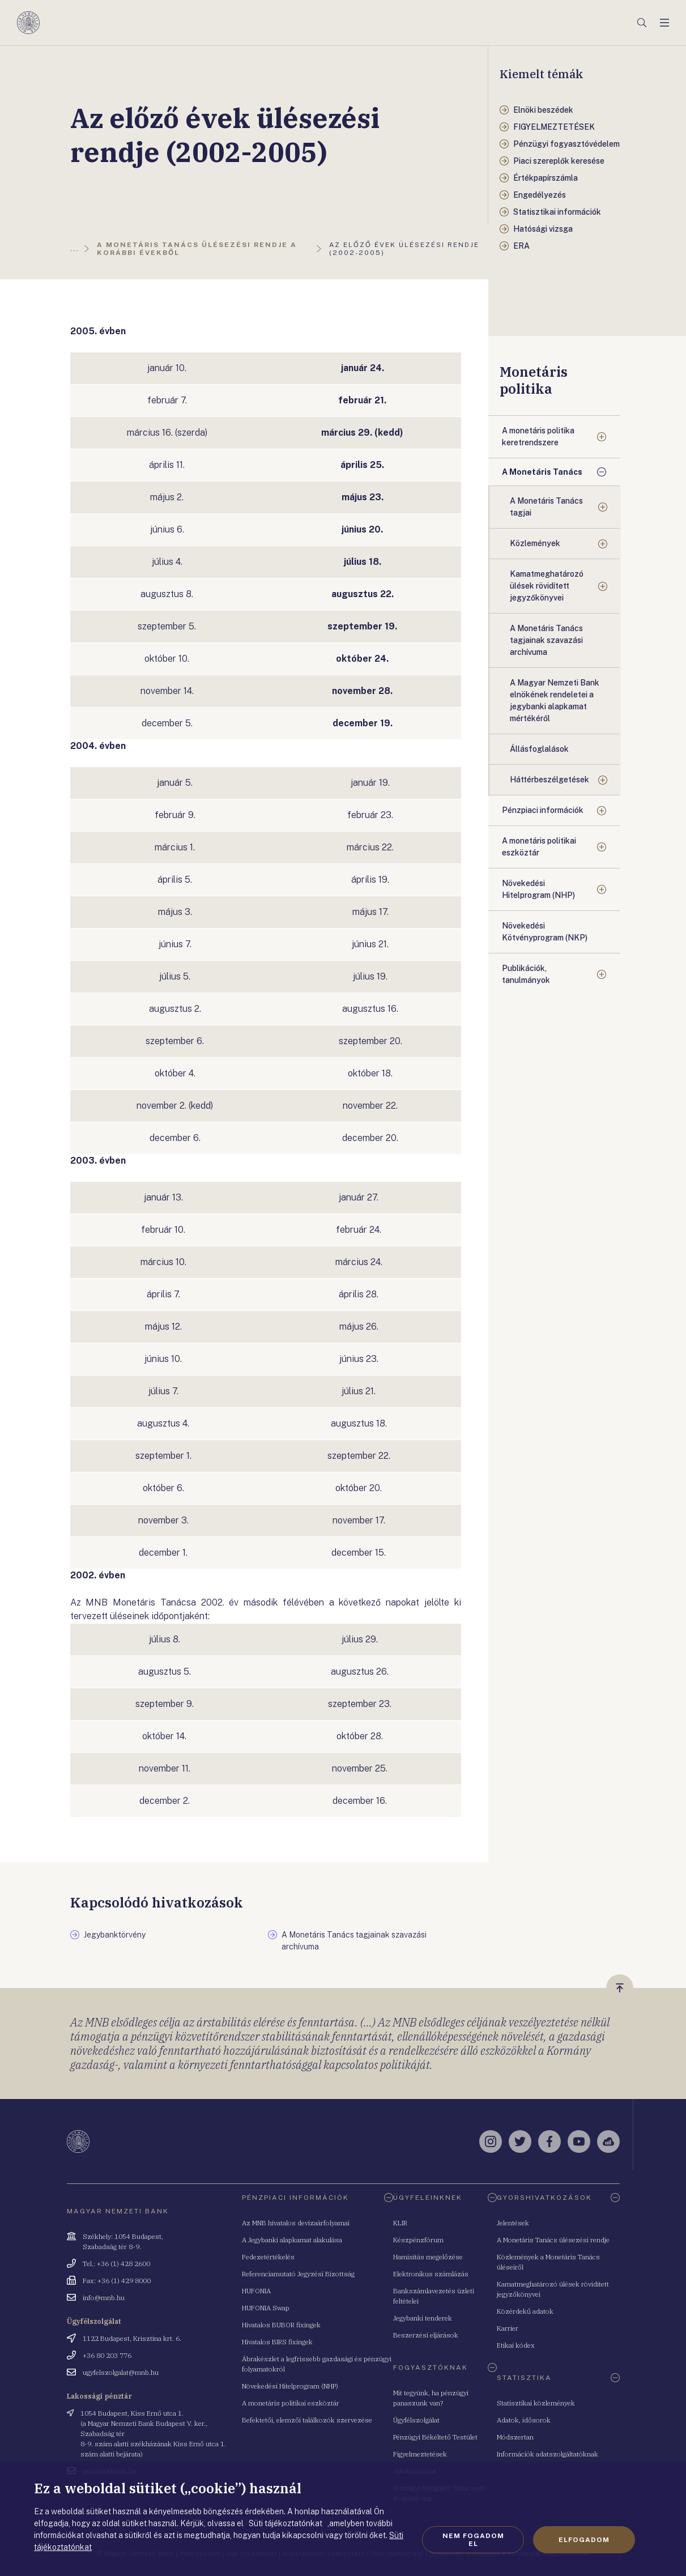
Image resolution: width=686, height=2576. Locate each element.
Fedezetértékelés (268, 2257)
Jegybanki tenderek (422, 2318)
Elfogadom (584, 2540)
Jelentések (513, 2223)
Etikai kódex (516, 2345)
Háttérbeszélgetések (549, 779)
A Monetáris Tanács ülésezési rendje (553, 2240)
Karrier (507, 2328)
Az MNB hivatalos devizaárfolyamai (296, 2223)
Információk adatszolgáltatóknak (547, 2454)
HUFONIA (256, 2291)
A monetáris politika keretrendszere (538, 436)
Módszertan (515, 2437)
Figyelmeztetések (420, 2454)
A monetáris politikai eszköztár (539, 846)
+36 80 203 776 (107, 2355)
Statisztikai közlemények (536, 2403)
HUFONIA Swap (265, 2308)
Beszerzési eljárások (425, 2335)
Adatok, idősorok (524, 2420)
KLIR (400, 2223)
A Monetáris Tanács (542, 471)
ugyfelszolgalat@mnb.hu (121, 2372)
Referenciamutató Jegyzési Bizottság (298, 2274)
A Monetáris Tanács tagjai (546, 506)
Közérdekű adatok (525, 2311)
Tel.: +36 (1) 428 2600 (116, 2263)
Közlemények (535, 543)
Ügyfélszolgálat (416, 2420)
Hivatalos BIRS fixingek (277, 2341)
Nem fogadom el (473, 2540)
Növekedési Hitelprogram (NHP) (538, 889)
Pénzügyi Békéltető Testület (435, 2437)
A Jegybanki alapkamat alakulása (292, 2240)
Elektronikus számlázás (430, 2274)
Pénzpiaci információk (542, 810)
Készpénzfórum (418, 2240)
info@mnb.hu (104, 2297)
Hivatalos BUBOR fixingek (281, 2324)
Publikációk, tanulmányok (526, 974)
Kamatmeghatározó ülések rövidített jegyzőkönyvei (546, 585)
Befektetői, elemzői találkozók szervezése (307, 2420)
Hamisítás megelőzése (428, 2257)
